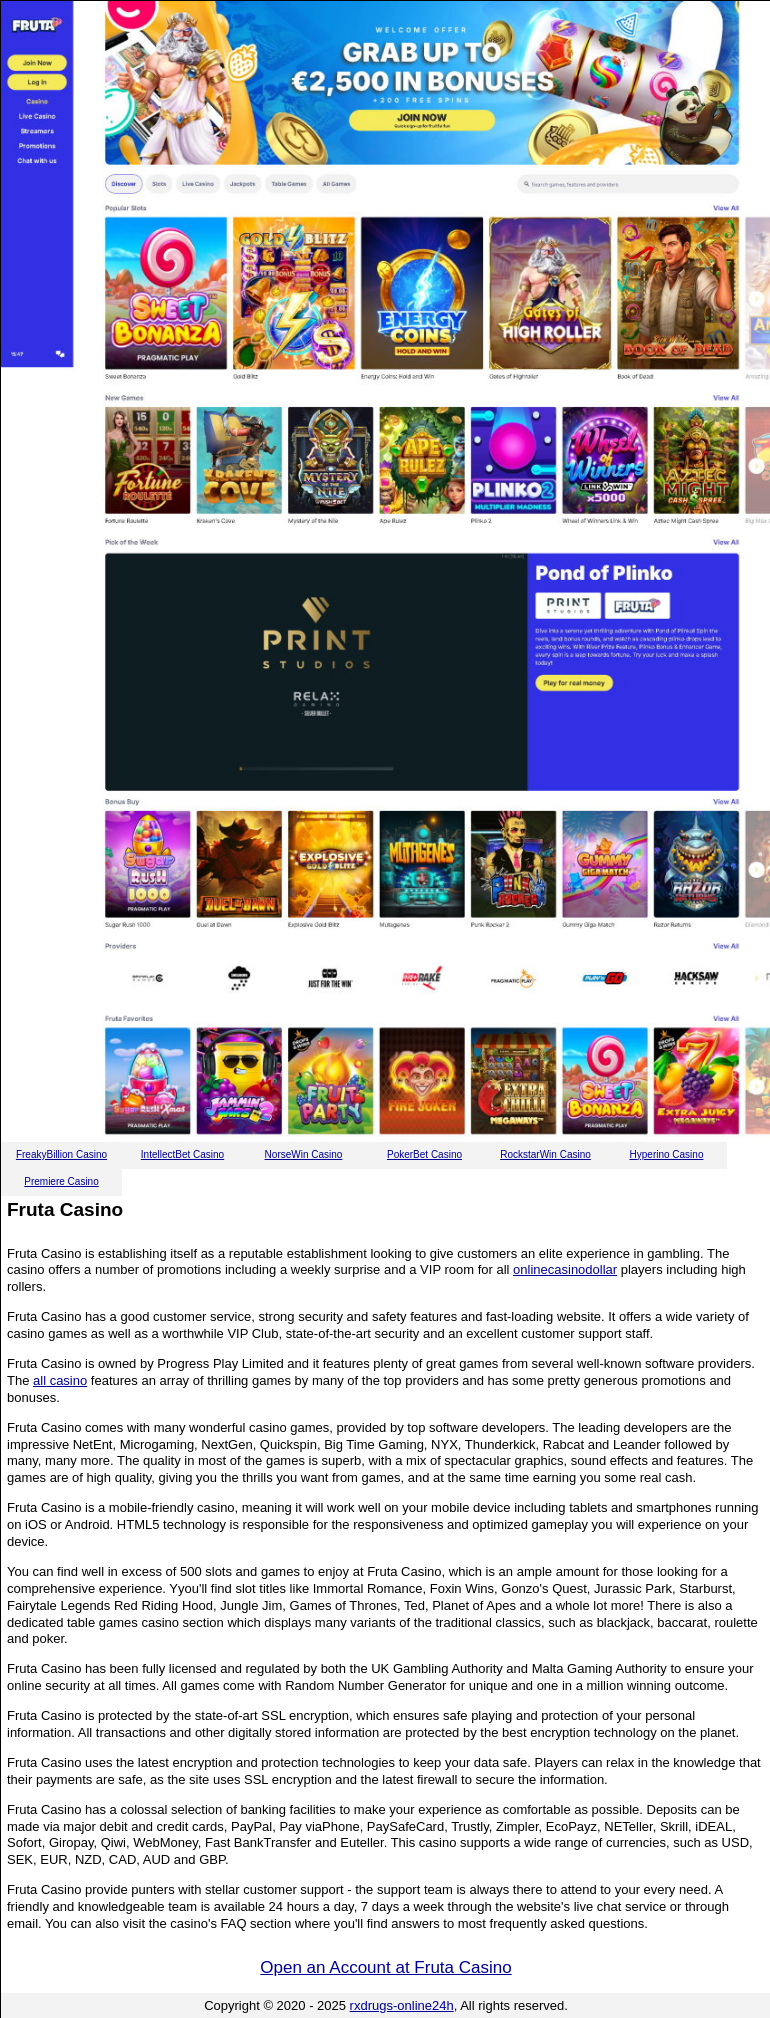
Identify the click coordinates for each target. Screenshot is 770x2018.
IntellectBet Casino (182, 1154)
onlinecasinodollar (565, 1269)
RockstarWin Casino (545, 1154)
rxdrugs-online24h (402, 2005)
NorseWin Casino (304, 1154)
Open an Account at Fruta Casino (385, 1967)
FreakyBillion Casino (61, 1154)
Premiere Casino (61, 1181)
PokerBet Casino (424, 1154)
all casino (60, 1380)
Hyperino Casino (667, 1154)
